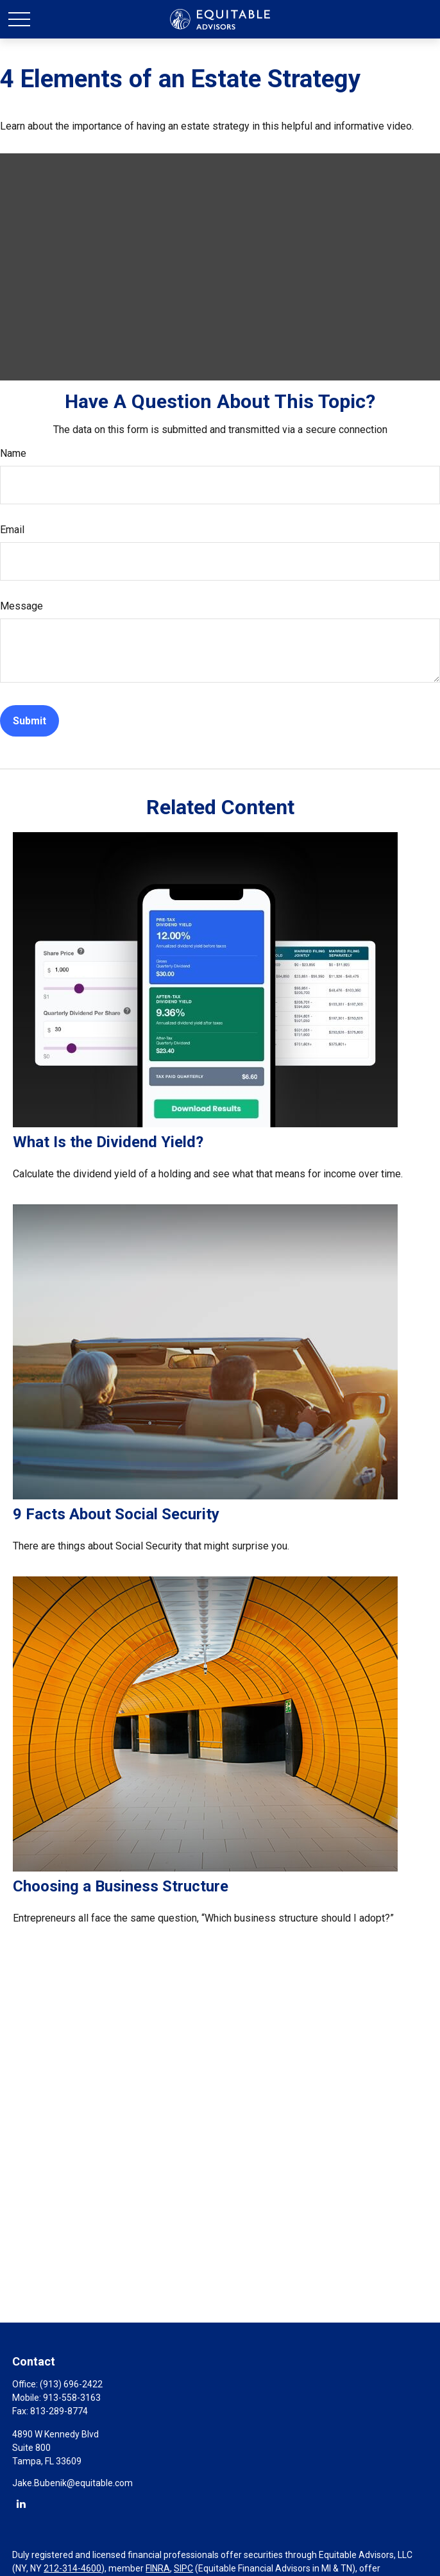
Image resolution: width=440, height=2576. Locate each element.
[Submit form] (29, 721)
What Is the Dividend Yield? (108, 1142)
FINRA (158, 2568)
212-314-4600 (72, 2568)
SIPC (183, 2568)
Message (21, 606)
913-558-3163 (72, 2398)
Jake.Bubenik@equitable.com (72, 2483)
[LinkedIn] (21, 2503)
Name (13, 453)
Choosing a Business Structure (120, 1886)
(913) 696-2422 (71, 2384)
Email (12, 530)
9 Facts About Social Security (116, 1514)
